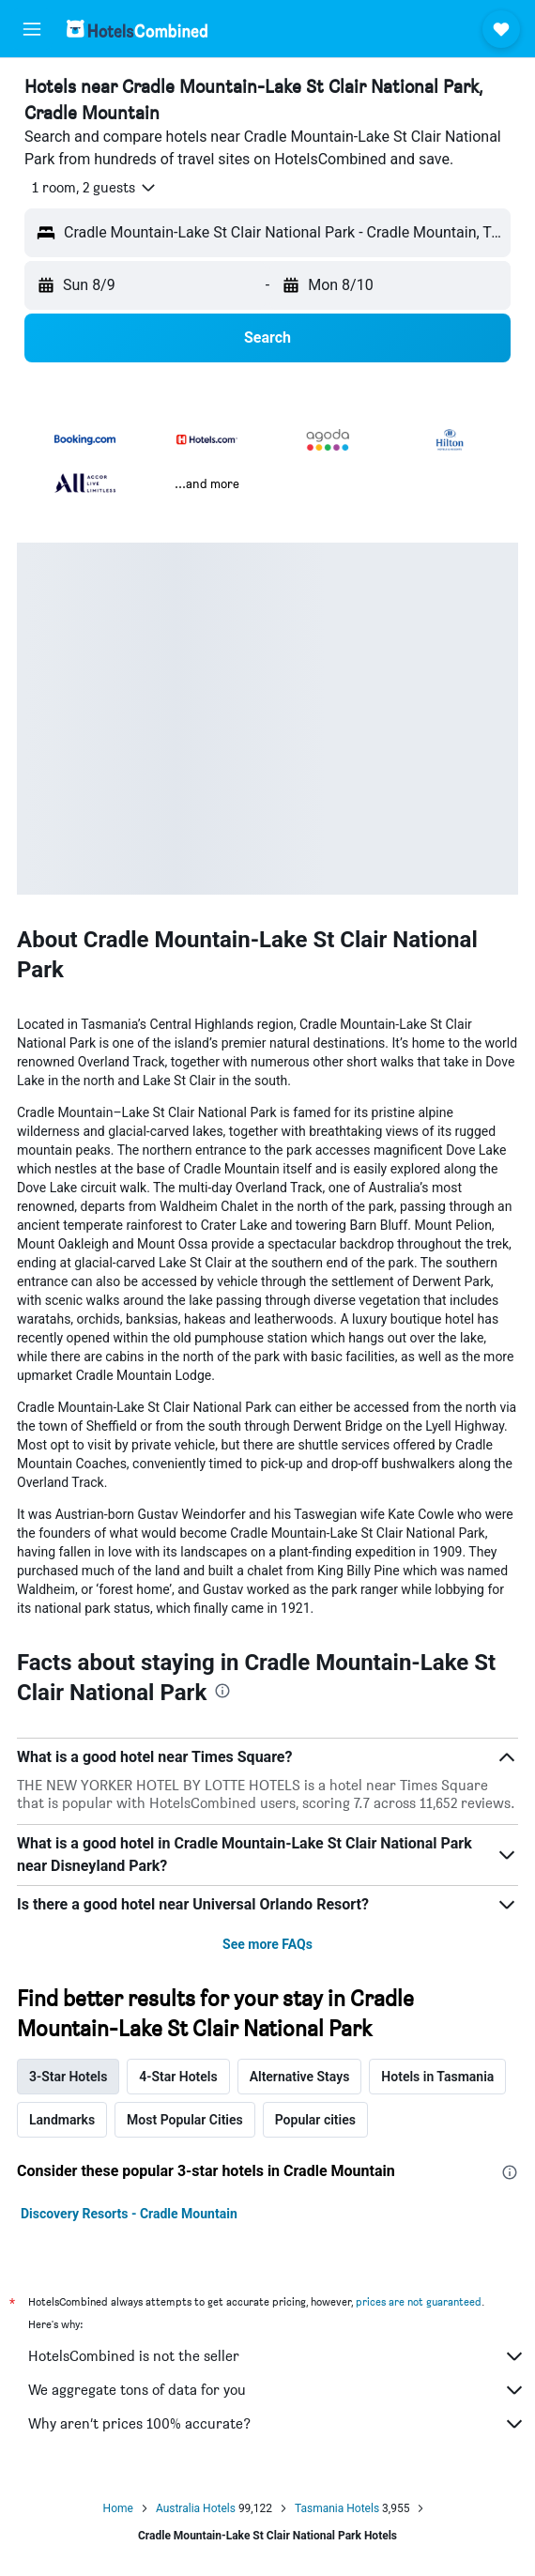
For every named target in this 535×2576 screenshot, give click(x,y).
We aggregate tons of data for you (277, 2390)
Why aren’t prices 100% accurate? (277, 2424)
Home (118, 2508)
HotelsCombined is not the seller (277, 2356)
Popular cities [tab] (315, 2119)
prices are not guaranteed (419, 2301)
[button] (32, 29)
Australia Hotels (196, 2508)
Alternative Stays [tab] (300, 2076)
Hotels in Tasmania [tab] (437, 2076)
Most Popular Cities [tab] (185, 2119)
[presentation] (222, 1690)
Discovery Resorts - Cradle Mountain (129, 2213)
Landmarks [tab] (62, 2119)
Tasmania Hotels (337, 2508)
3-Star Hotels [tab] (68, 2076)
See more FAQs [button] (267, 1944)
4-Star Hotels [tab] (178, 2076)
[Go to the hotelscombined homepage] (137, 29)
